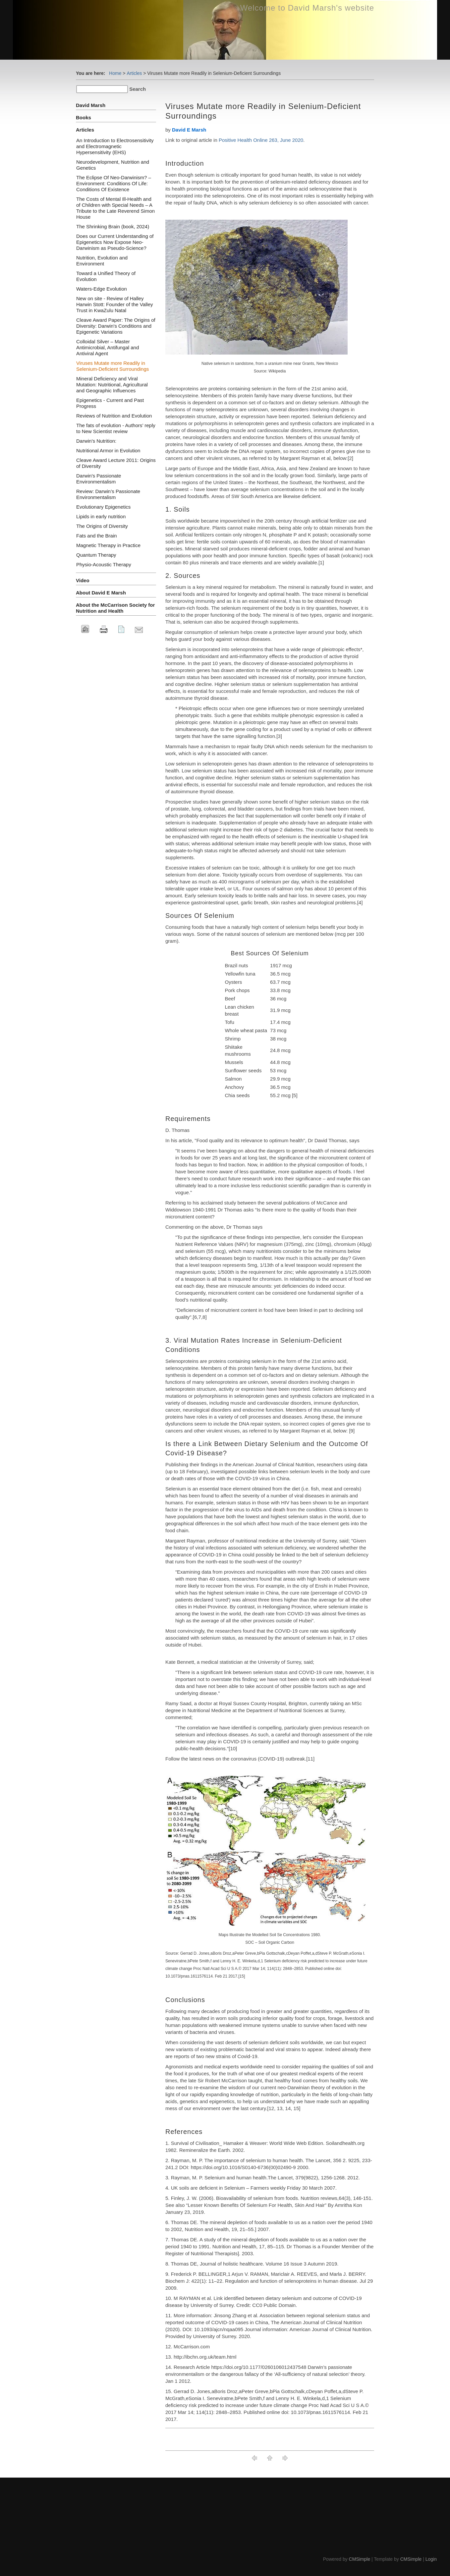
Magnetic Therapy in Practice (108, 545)
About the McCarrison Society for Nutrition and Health (115, 608)
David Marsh (90, 105)
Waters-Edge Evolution (101, 289)
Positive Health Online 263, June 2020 (261, 140)
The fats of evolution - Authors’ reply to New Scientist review (115, 428)
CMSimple (359, 2559)
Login (431, 2559)
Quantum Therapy (96, 555)
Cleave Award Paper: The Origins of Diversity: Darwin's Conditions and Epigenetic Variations (115, 326)
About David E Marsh (101, 592)
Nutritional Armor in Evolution (108, 450)
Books (83, 117)
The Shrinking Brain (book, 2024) (112, 226)
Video (82, 580)
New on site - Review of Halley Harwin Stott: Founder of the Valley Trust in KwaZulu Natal (114, 304)
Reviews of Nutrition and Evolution (114, 416)
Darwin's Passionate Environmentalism (98, 478)
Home (115, 73)
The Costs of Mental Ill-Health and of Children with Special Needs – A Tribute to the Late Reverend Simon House (115, 208)
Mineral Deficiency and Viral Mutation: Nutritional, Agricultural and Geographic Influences (112, 384)
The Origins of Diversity (102, 526)
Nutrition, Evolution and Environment (102, 260)
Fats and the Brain (96, 535)
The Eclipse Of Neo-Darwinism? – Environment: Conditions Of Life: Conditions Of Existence (113, 183)
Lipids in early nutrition (101, 516)
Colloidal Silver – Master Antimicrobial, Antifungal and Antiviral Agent (107, 347)
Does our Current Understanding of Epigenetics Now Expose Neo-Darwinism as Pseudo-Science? (114, 242)
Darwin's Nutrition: (96, 441)
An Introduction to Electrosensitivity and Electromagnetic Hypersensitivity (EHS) (114, 146)
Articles (134, 73)
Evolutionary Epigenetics (103, 507)
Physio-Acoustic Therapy (103, 564)
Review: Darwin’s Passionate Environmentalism (108, 494)
